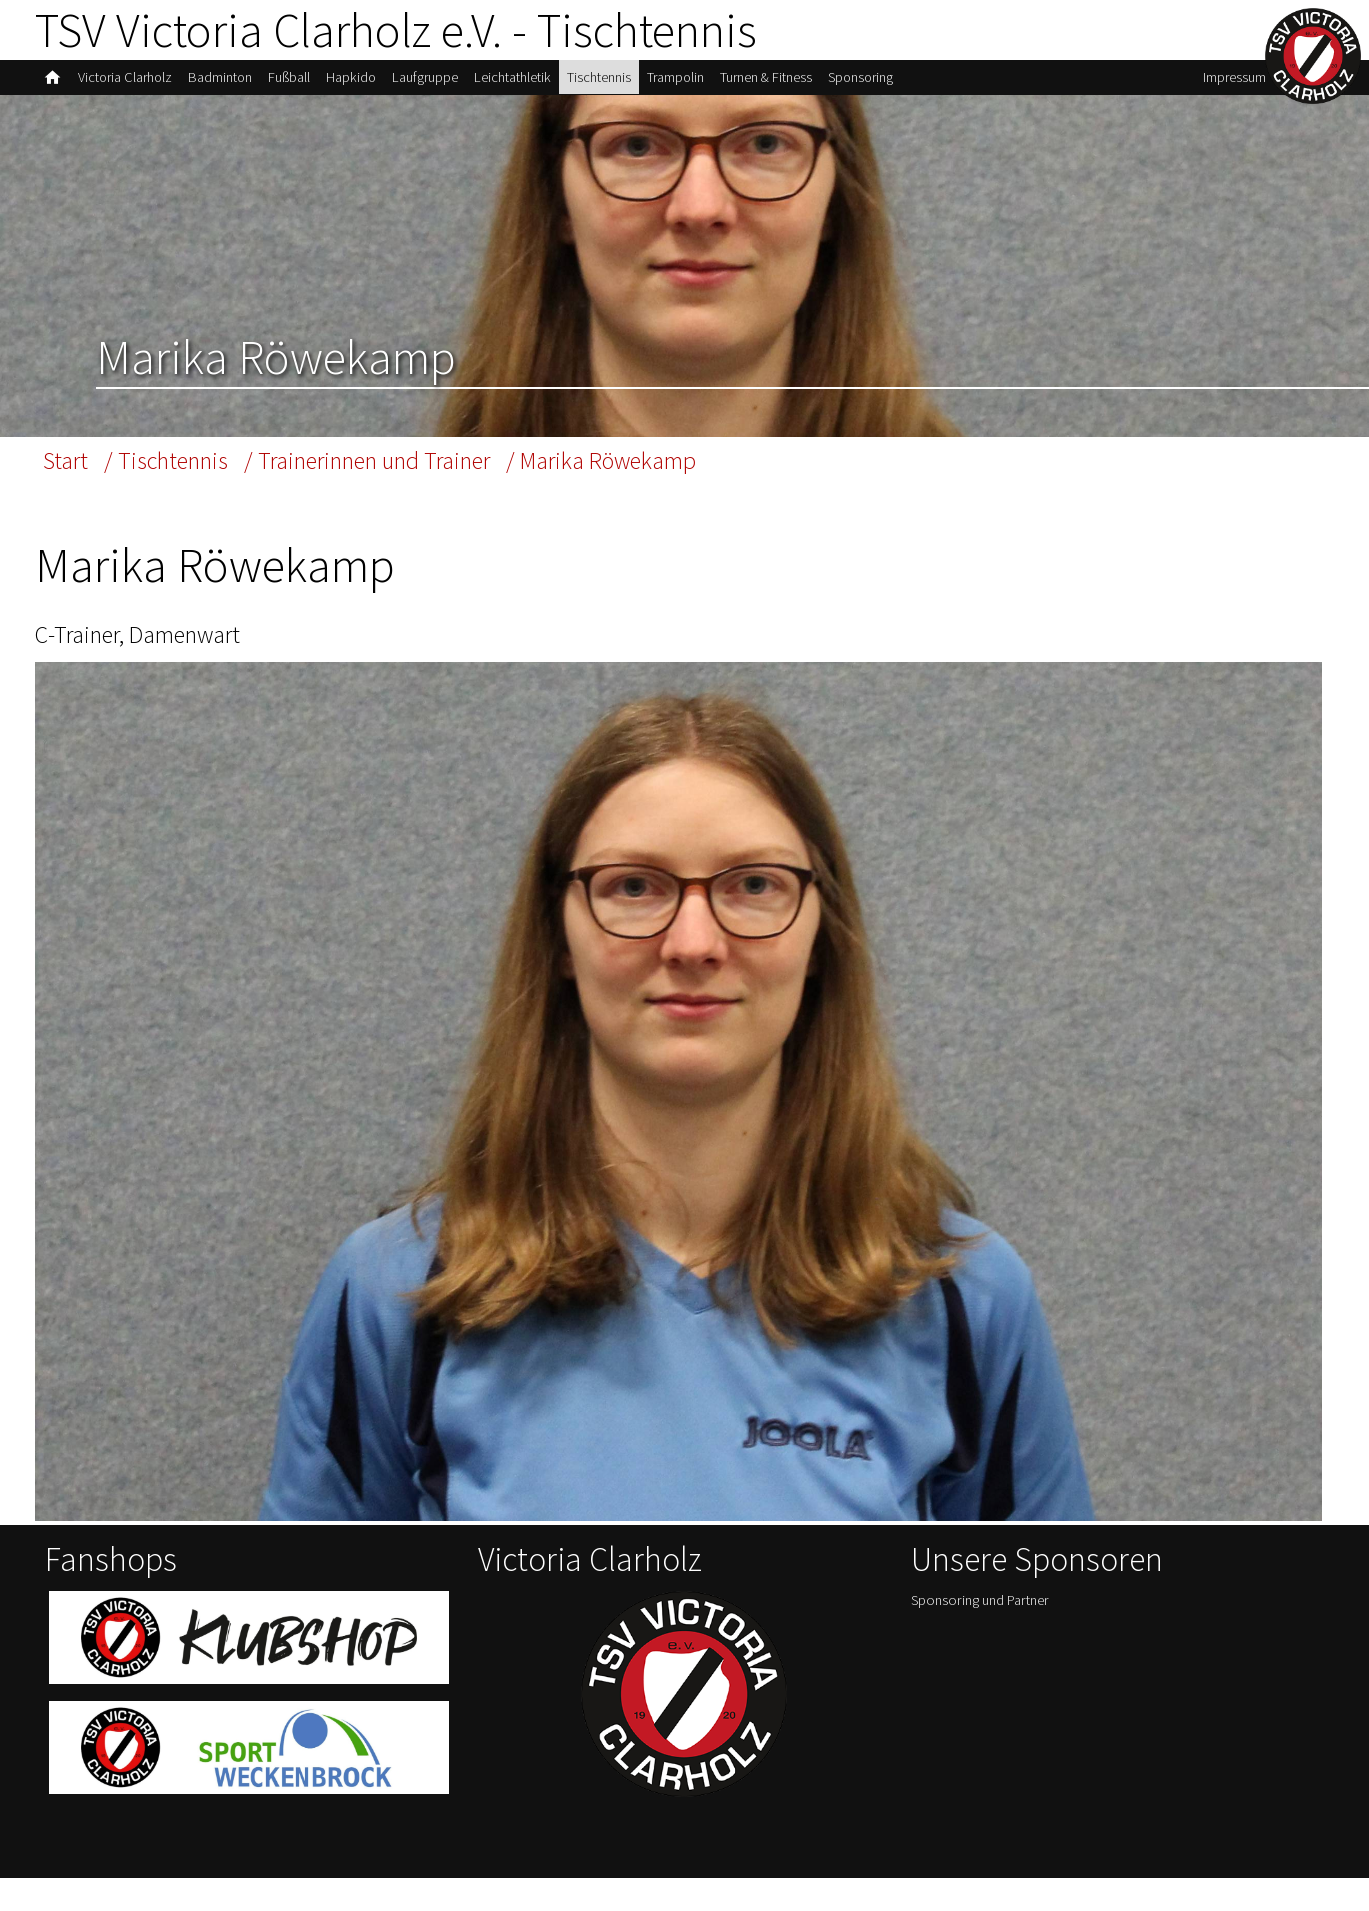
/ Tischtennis (176, 469)
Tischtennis (640, 84)
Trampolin (724, 84)
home (53, 84)
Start (67, 469)
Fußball (308, 84)
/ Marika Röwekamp (661, 469)
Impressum (1227, 84)
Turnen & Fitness (824, 84)
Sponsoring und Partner (987, 1634)
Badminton (233, 84)
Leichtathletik (548, 84)
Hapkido (374, 84)
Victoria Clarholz (131, 84)
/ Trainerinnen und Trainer (400, 469)
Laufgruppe (454, 84)
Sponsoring (928, 84)
